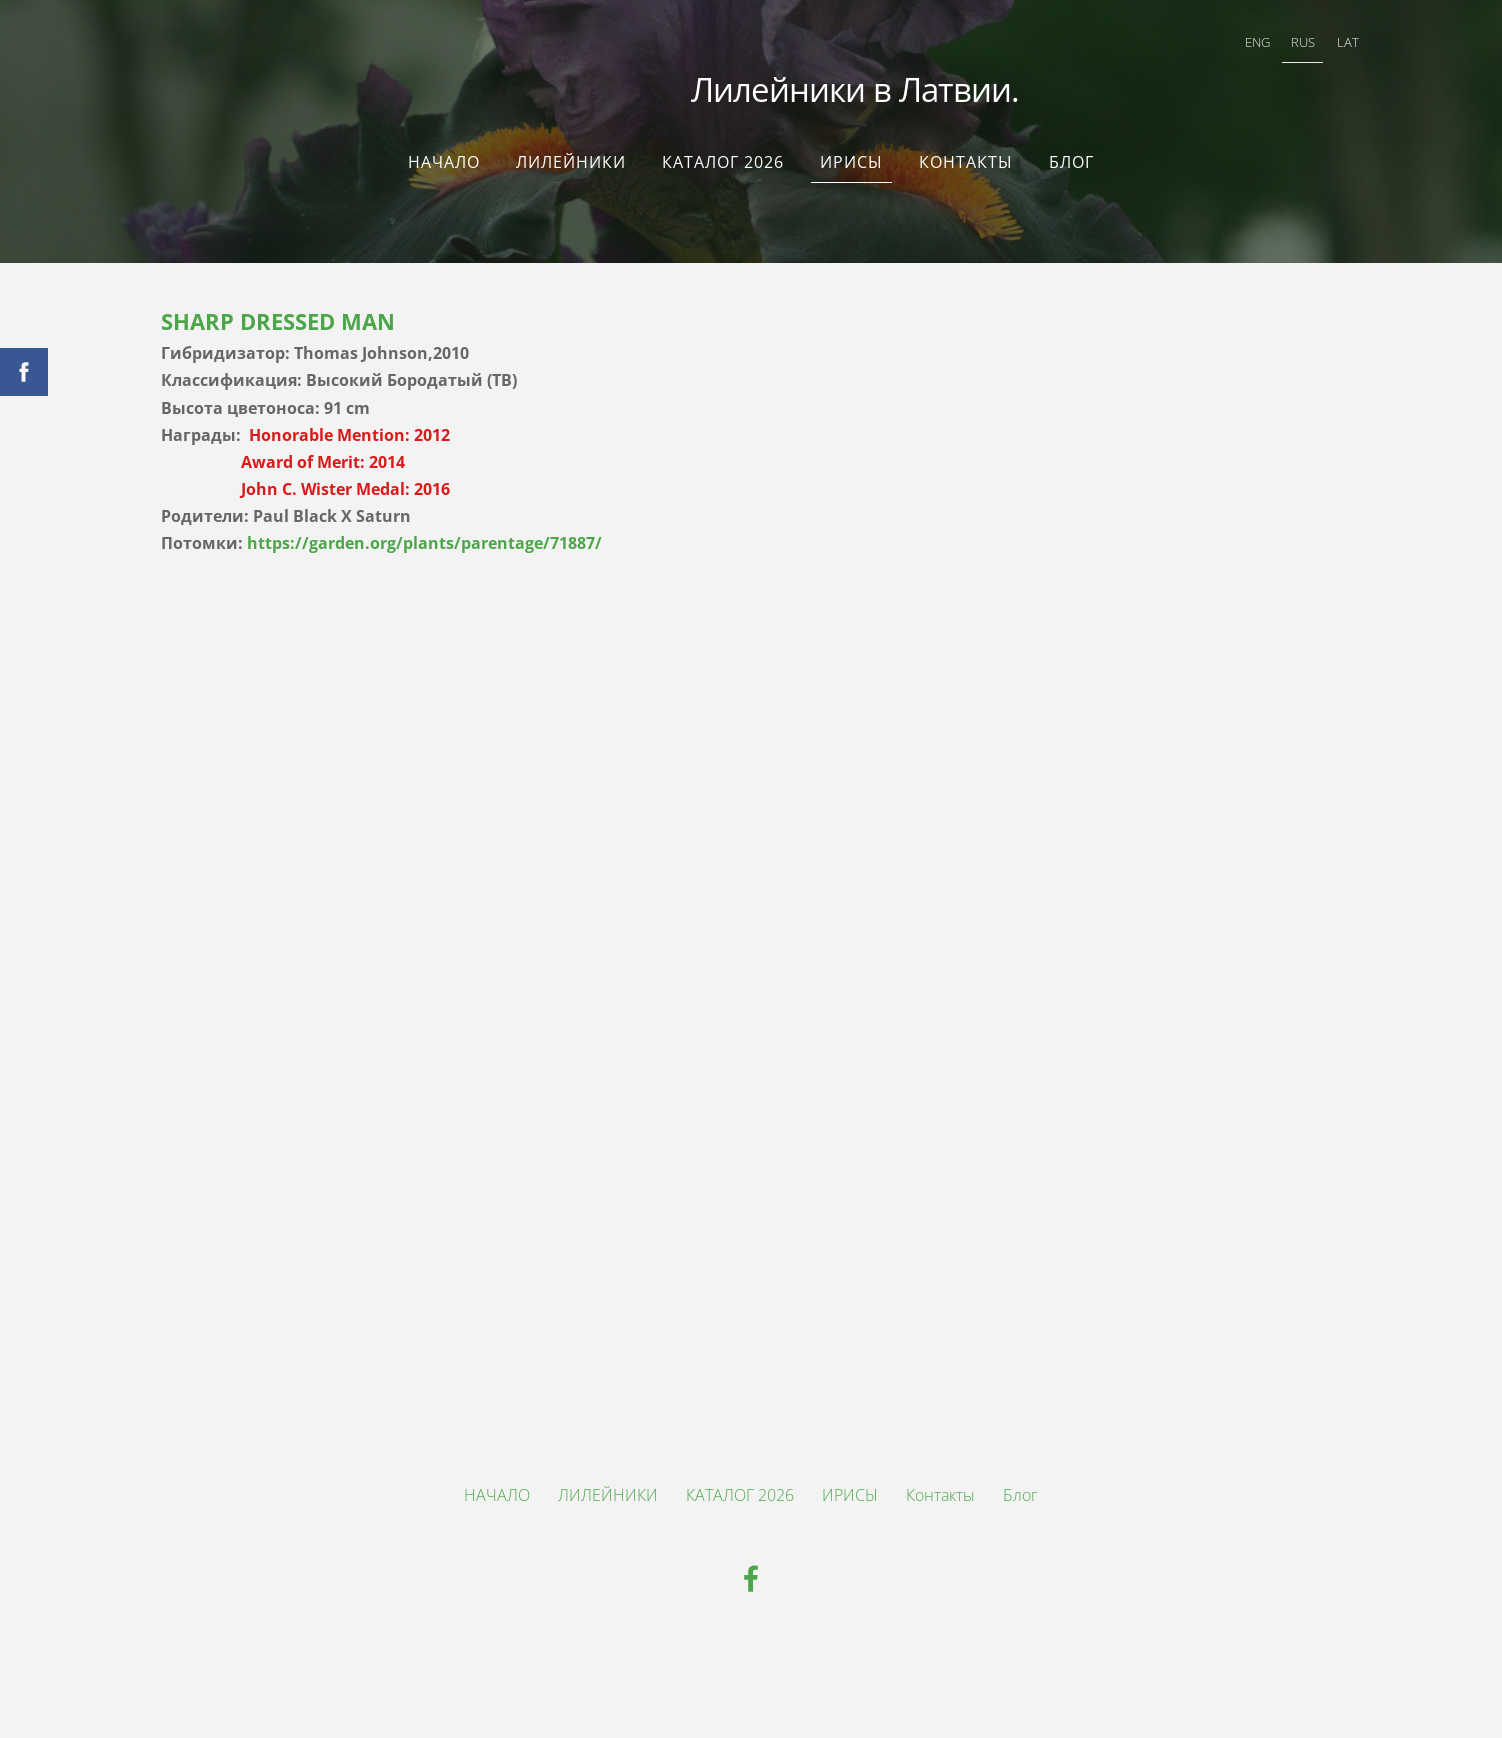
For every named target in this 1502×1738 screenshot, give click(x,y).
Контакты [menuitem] (966, 152)
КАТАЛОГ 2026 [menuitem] (723, 152)
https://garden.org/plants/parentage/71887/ (424, 533)
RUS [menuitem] (1276, 46)
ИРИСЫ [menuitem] (851, 152)
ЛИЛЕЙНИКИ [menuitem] (571, 152)
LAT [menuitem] (1321, 46)
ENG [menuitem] (1230, 46)
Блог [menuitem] (1071, 152)
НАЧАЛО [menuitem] (444, 152)
